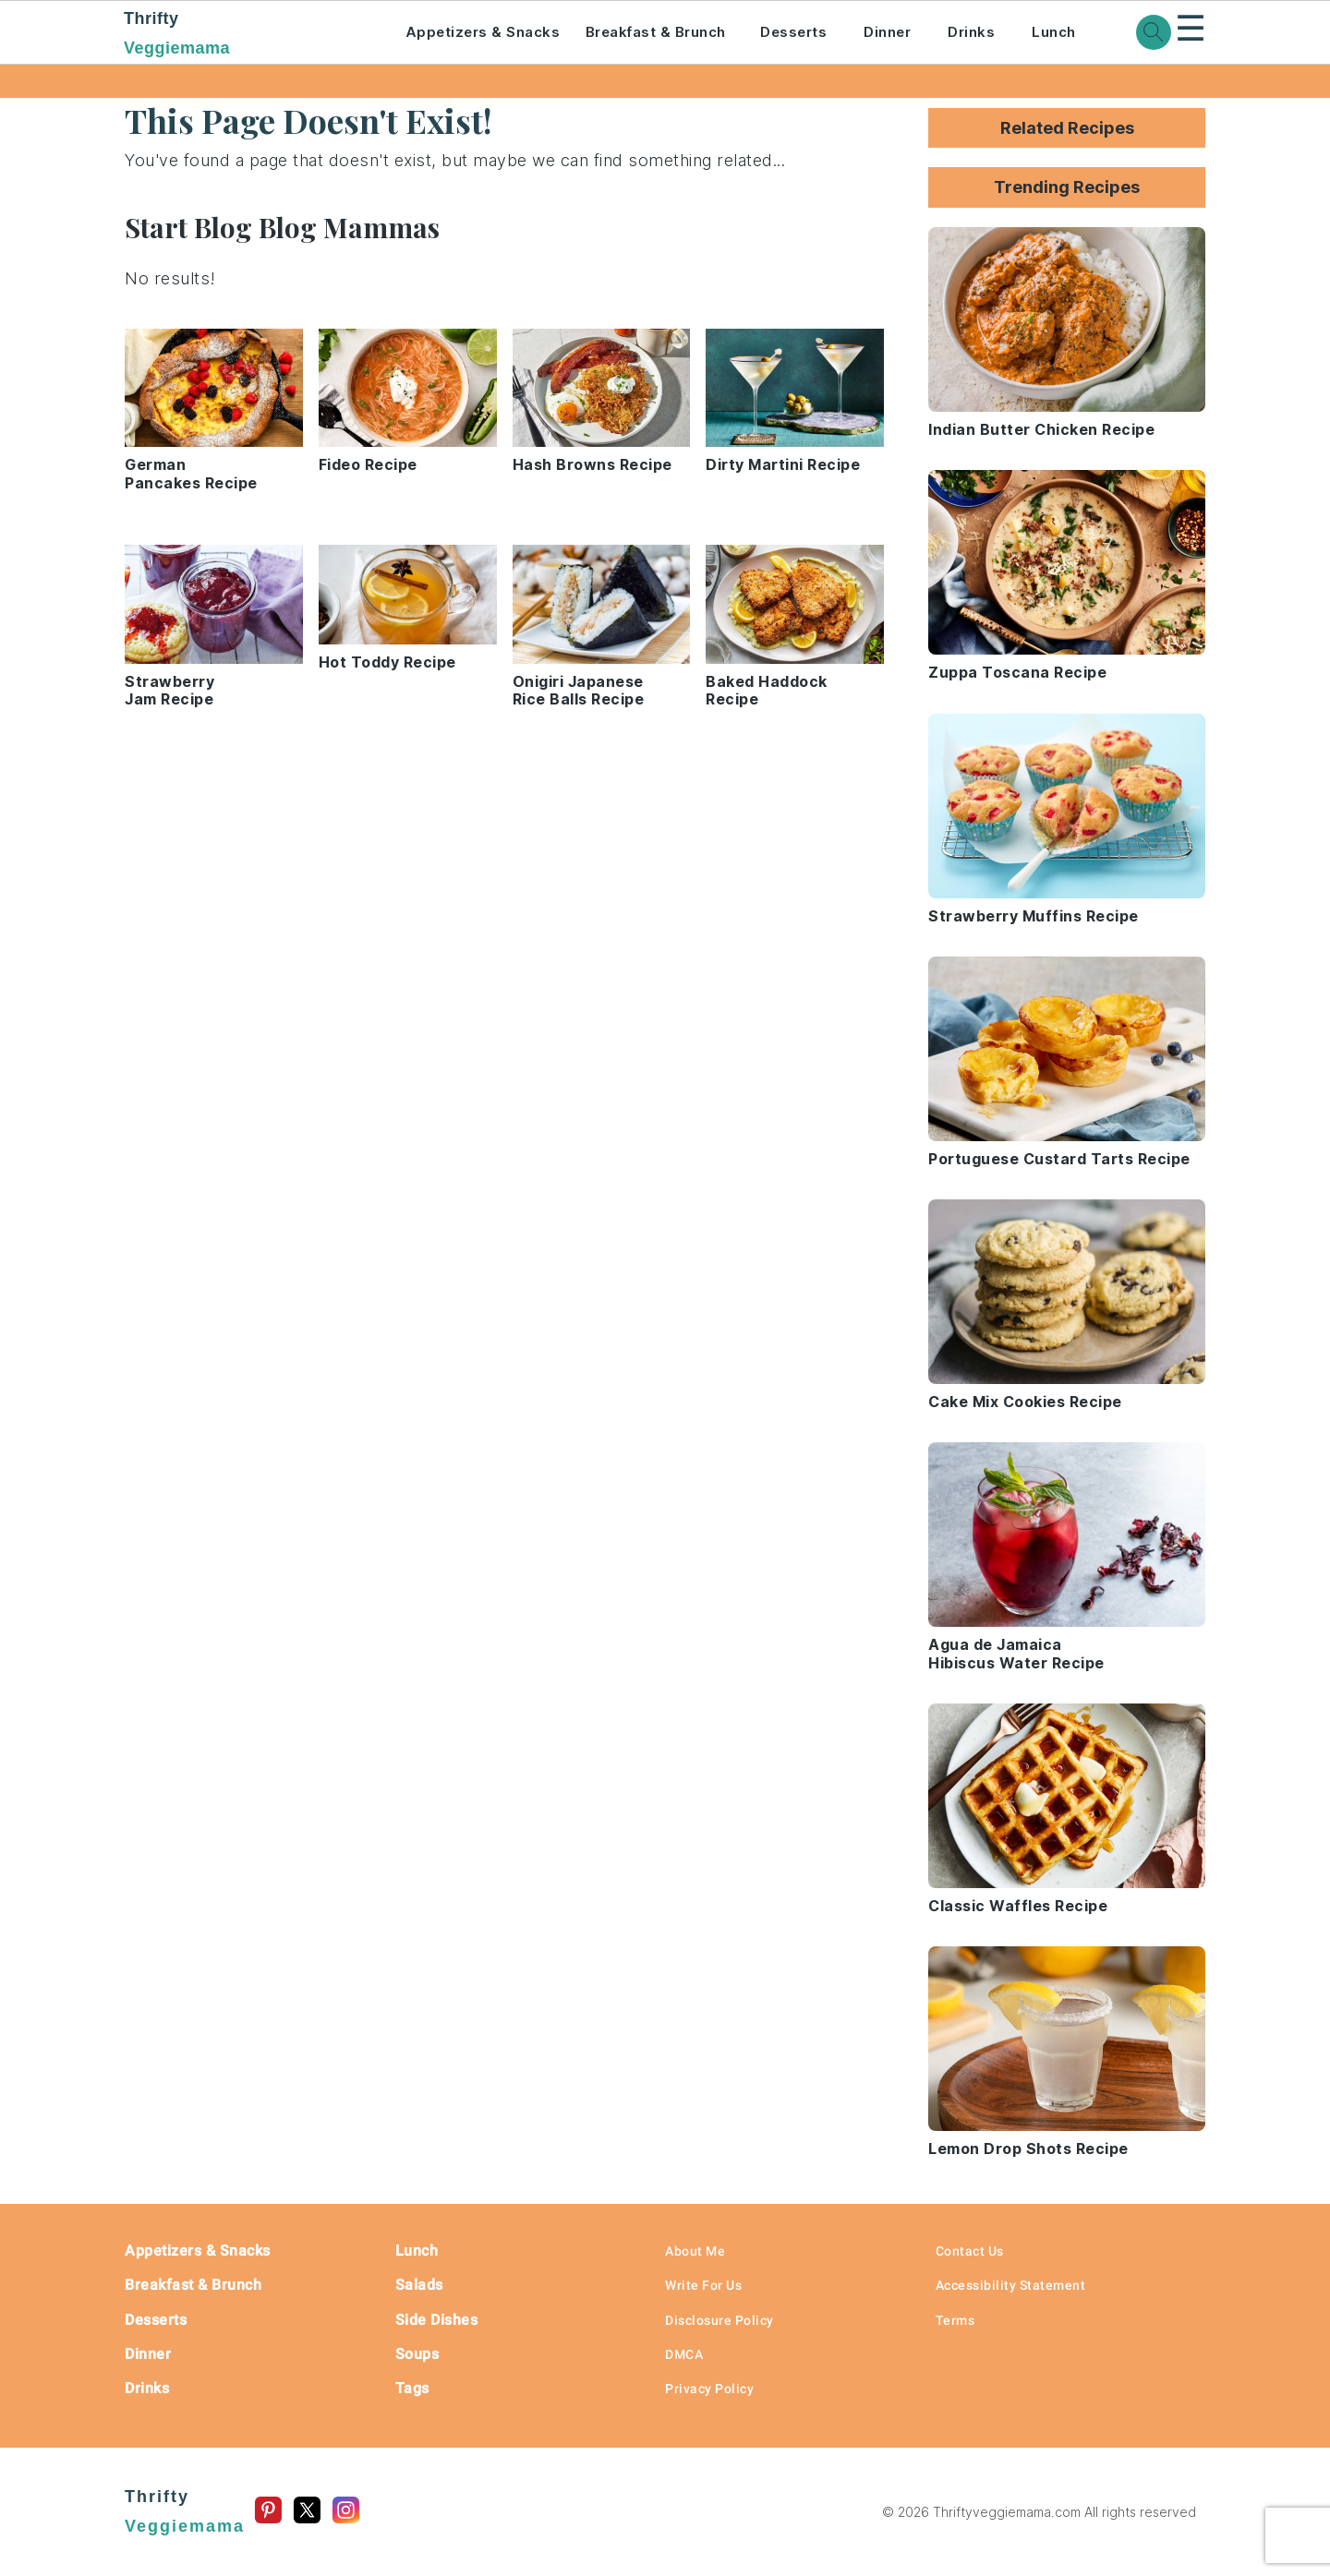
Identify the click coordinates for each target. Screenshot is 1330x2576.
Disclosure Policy (719, 2320)
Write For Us (703, 2285)
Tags (412, 2388)
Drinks (971, 32)
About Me (695, 2251)
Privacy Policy (709, 2388)
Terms (955, 2320)
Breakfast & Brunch (656, 32)
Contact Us (970, 2251)
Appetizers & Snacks (483, 32)
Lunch (1054, 32)
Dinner (887, 32)
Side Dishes (436, 2320)
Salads (419, 2284)
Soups (417, 2354)
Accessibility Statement (1011, 2285)
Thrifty (239, 35)
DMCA (684, 2354)
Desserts (793, 32)
